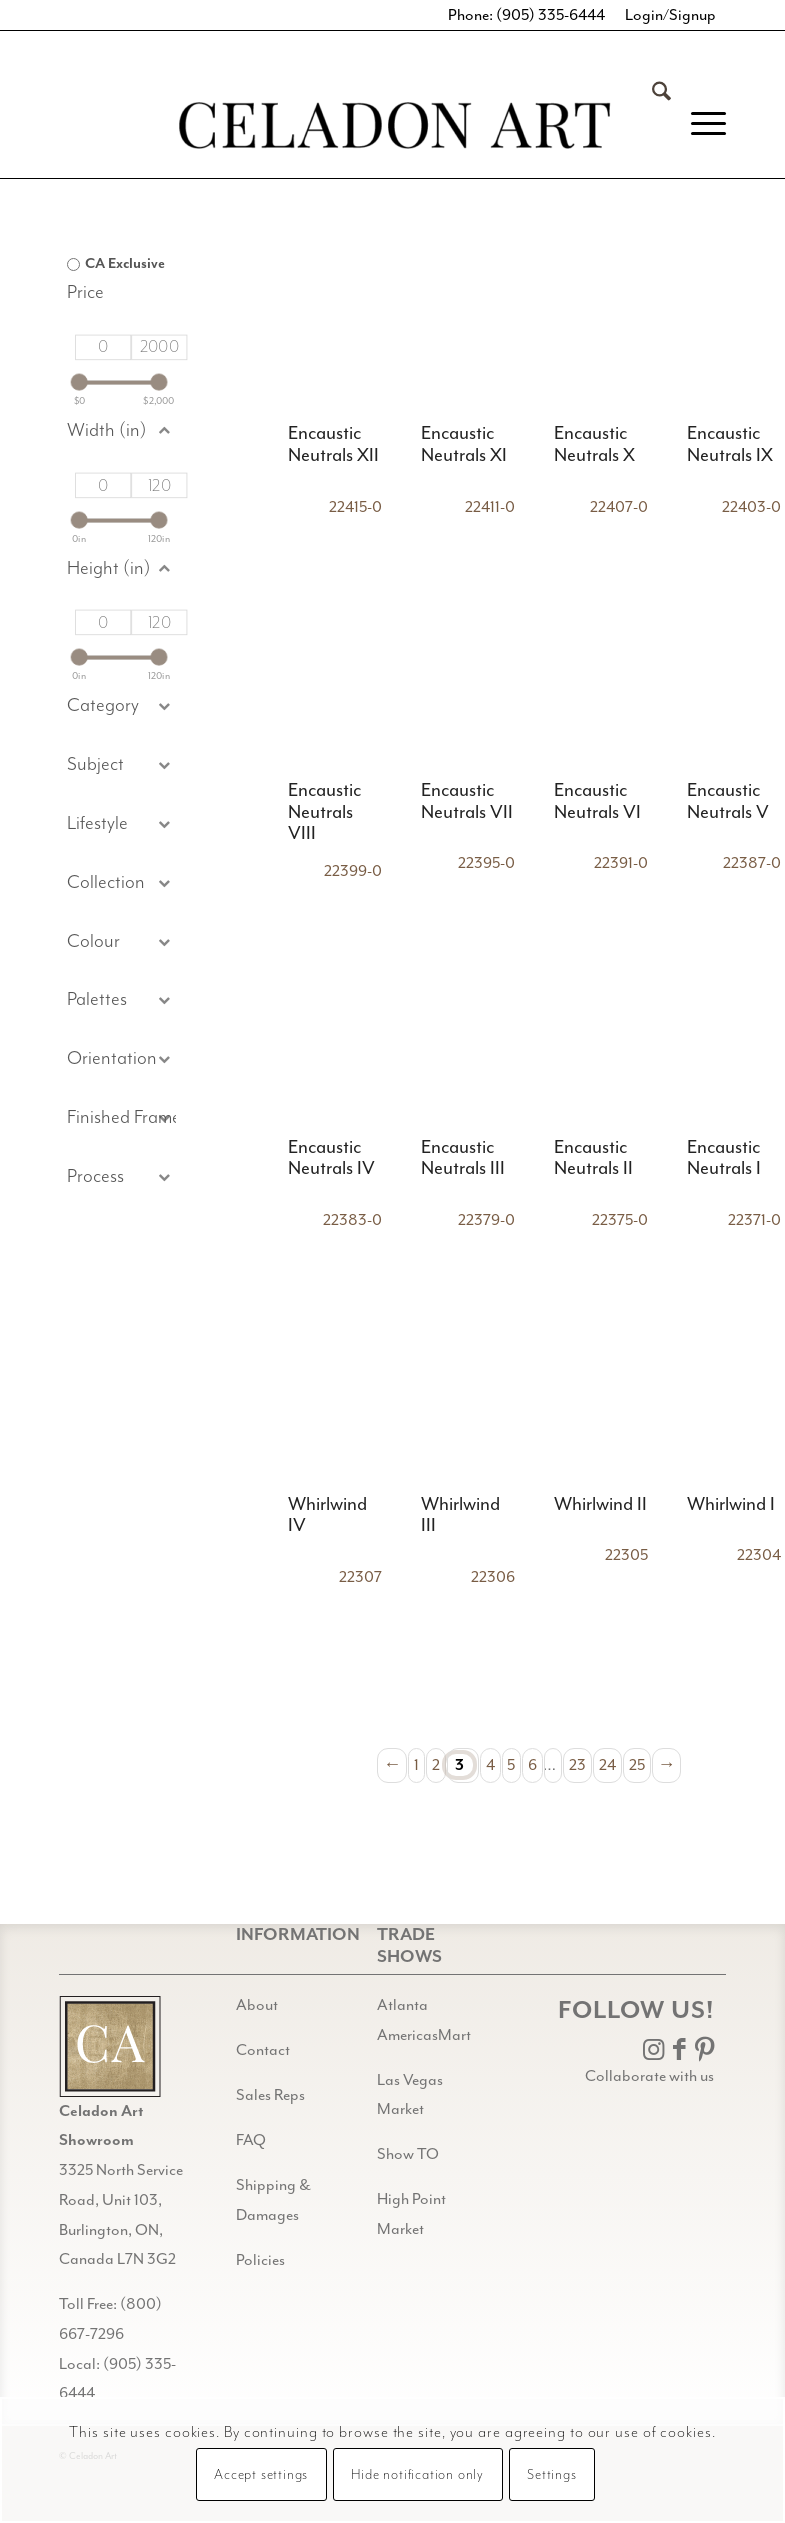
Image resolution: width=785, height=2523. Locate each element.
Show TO (408, 2154)
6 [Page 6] (532, 1765)
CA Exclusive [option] (125, 264)
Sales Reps (270, 2095)
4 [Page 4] (490, 1765)
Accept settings (261, 2475)
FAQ (251, 2140)
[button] (121, 765)
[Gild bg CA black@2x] (110, 2046)
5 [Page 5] (511, 1765)
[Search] (651, 124)
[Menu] (698, 124)
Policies (260, 2260)
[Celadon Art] (393, 128)
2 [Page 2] (436, 1765)
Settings (551, 2475)
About (257, 2005)
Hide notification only (417, 2475)
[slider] (78, 381)
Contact (263, 2050)
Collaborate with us (649, 2076)
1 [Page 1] (416, 1765)
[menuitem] (651, 124)
